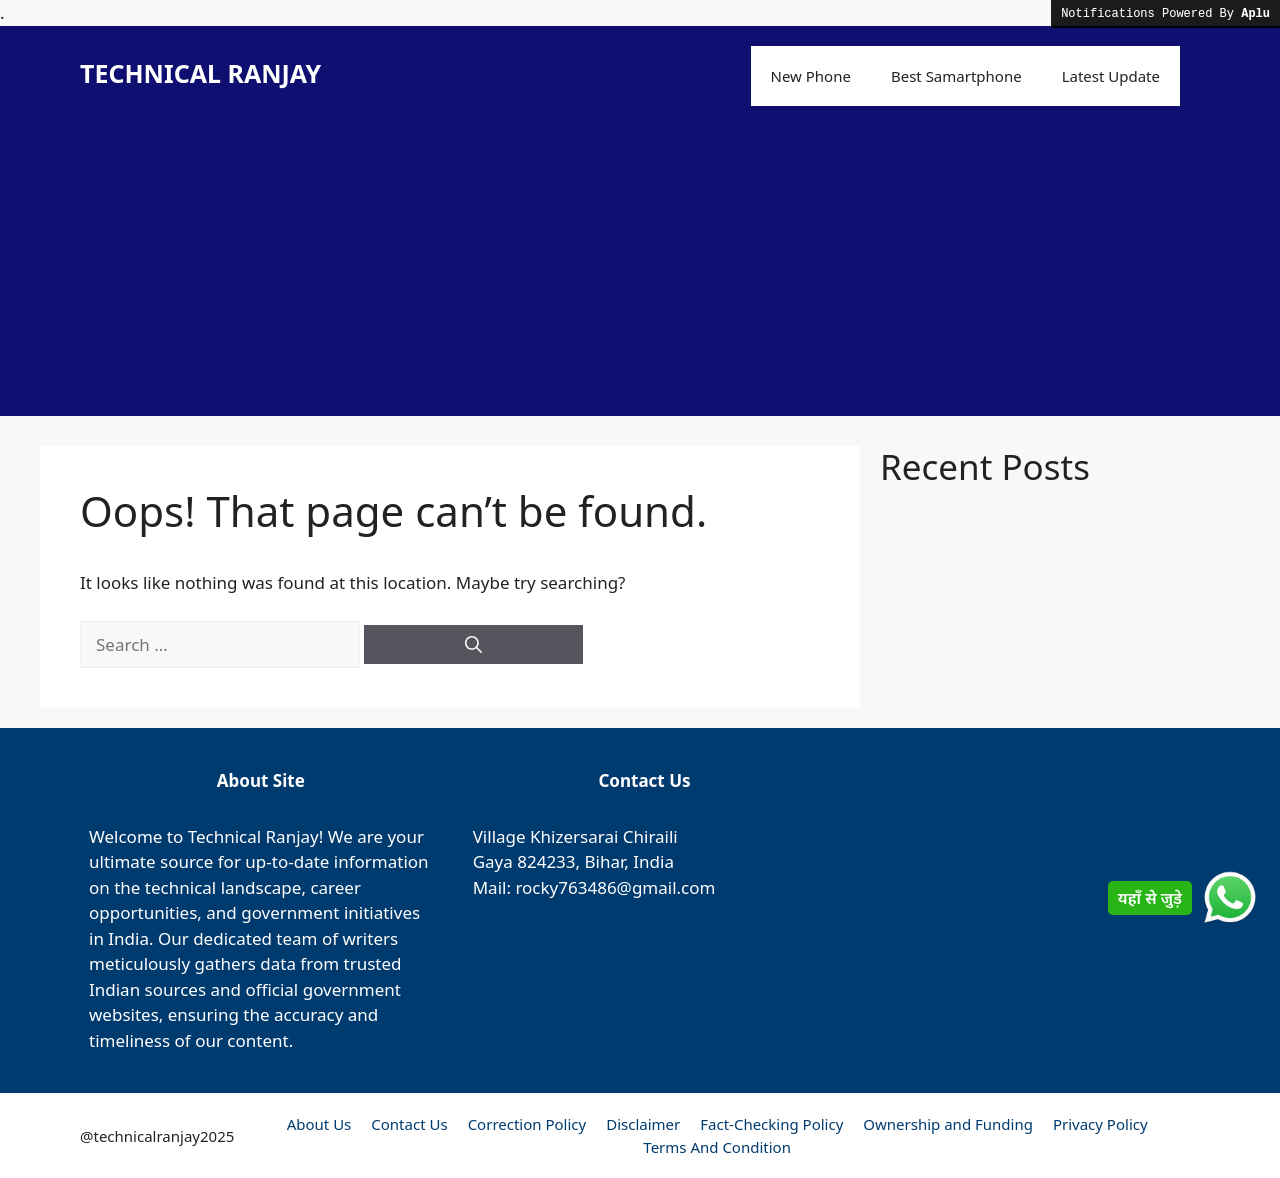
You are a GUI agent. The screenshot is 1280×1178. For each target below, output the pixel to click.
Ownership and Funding (948, 1124)
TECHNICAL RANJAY (200, 73)
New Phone (811, 76)
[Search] (473, 645)
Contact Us (409, 1124)
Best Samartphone (956, 76)
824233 (546, 861)
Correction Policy (527, 1124)
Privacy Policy (1100, 1124)
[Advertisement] (640, 276)
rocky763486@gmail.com (615, 887)
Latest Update (1111, 76)
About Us (319, 1124)
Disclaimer (643, 1124)
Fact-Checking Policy (771, 1124)
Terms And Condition (717, 1147)
